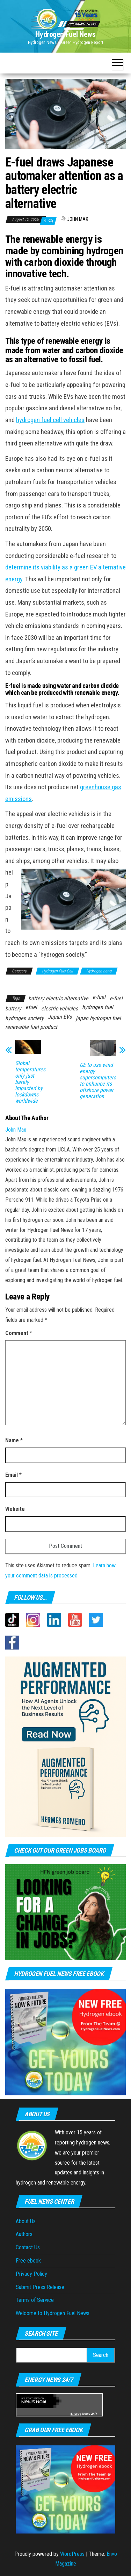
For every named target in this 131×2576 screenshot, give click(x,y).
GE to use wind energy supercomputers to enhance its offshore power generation (98, 1081)
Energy (76, 2413)
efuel (31, 1007)
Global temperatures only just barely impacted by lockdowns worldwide (30, 1082)
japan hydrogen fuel (98, 1018)
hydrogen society (24, 1018)
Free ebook (28, 2260)
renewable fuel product (31, 1027)
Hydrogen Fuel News (65, 34)
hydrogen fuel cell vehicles (50, 420)
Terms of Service (35, 2300)
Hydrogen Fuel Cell (57, 971)
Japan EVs (60, 1017)
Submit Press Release (40, 2287)
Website (15, 1509)
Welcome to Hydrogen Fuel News (52, 2313)
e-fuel (99, 997)
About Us (26, 2221)
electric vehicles (59, 1008)
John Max (77, 219)
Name (14, 1440)
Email (13, 1475)
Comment (18, 1333)
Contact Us (28, 2247)
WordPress (72, 2554)
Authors (24, 2234)
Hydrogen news (98, 971)
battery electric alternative (58, 998)
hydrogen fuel (97, 1007)
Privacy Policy (31, 2274)
